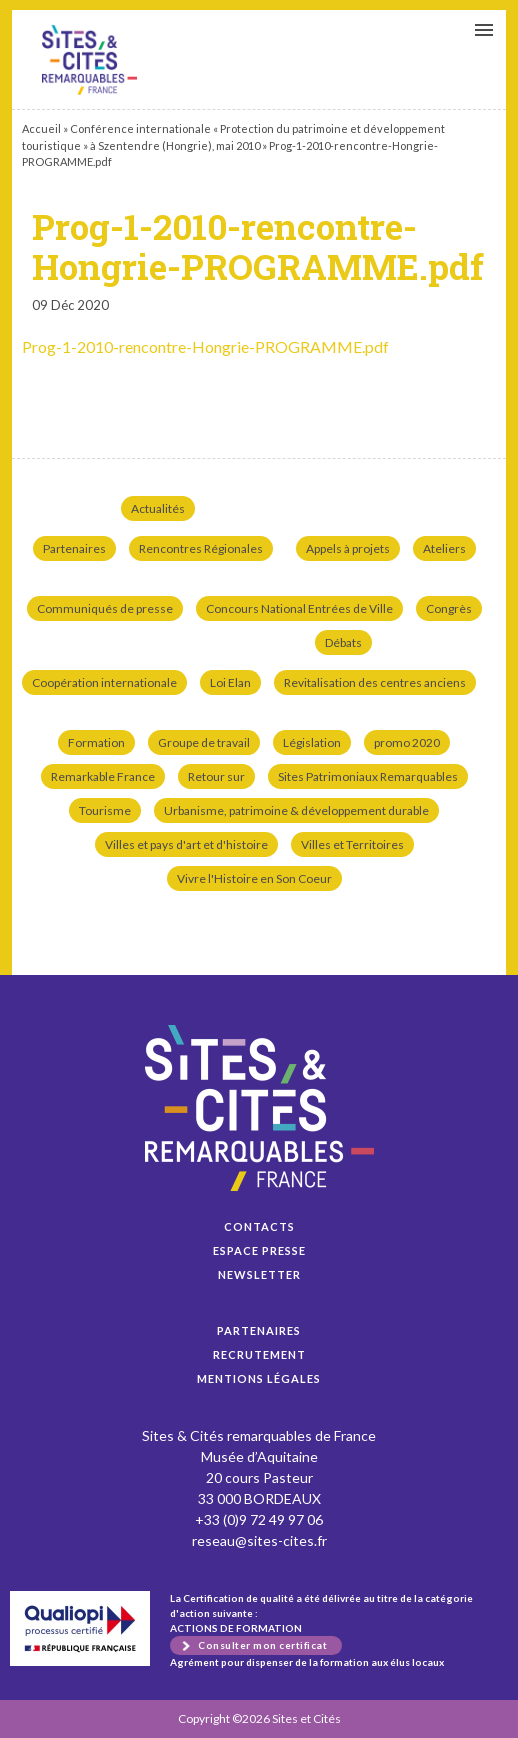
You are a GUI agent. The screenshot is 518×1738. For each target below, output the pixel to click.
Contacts (259, 1226)
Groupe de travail (204, 742)
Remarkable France (103, 776)
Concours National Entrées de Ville (299, 608)
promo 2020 (407, 742)
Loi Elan (230, 682)
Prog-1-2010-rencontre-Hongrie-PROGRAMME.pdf (89, 60)
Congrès (449, 608)
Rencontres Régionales (201, 548)
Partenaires (74, 548)
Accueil (41, 128)
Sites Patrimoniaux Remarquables (368, 776)
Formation (96, 742)
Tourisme (105, 810)
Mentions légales (259, 1378)
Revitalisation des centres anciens (375, 682)
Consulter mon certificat (262, 1645)
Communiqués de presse (105, 608)
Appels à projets (348, 548)
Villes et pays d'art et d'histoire (186, 844)
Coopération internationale (104, 682)
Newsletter (259, 1274)
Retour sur (216, 776)
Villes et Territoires (352, 844)
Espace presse (259, 1250)
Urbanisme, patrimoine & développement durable (296, 810)
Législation (312, 742)
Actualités (158, 508)
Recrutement (259, 1354)
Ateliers (444, 548)
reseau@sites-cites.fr (259, 1540)
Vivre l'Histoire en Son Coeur (254, 878)
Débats (343, 642)
